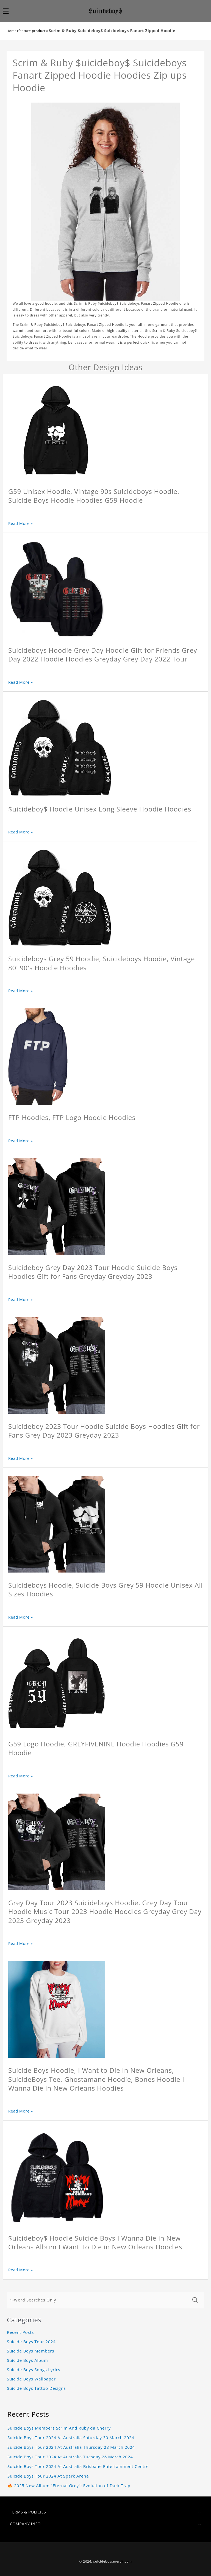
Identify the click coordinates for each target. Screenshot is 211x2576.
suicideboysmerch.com (112, 2561)
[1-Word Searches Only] (98, 2300)
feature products (32, 31)
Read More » (20, 523)
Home (12, 31)
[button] (9, 11)
